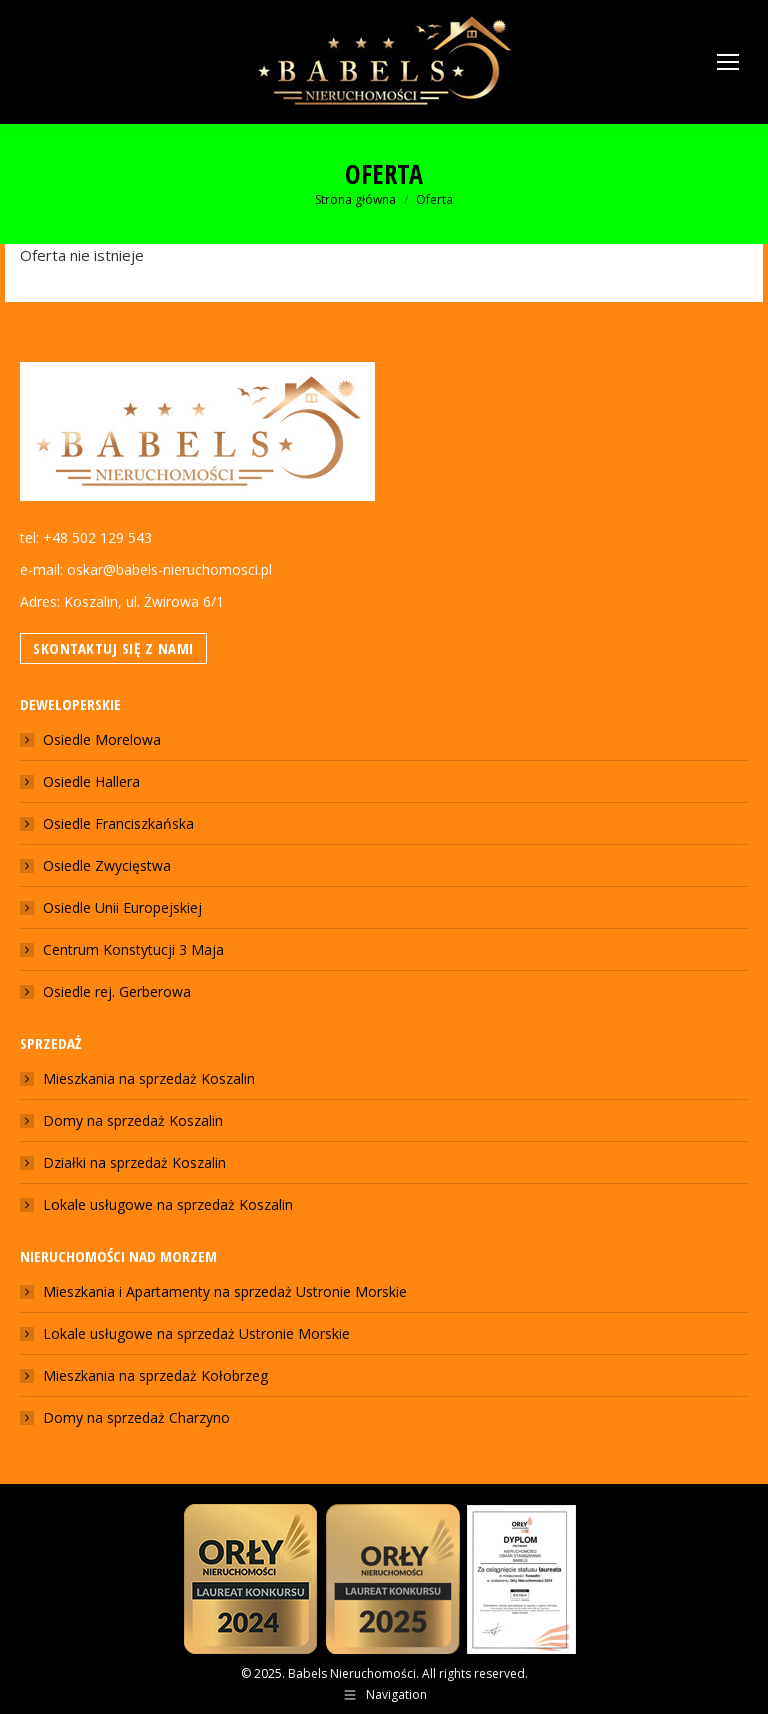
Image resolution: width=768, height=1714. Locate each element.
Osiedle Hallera (91, 781)
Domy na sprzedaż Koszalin (133, 1120)
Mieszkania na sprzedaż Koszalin (149, 1078)
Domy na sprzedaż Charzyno (136, 1417)
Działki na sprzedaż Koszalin (134, 1162)
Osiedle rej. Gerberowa (117, 991)
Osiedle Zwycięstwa (107, 865)
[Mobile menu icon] (728, 62)
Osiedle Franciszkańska (118, 823)
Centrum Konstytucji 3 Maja (133, 949)
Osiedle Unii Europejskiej (122, 907)
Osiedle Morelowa (102, 739)
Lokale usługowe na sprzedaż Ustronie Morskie (196, 1333)
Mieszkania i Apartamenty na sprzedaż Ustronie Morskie (225, 1291)
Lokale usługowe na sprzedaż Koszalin (168, 1204)
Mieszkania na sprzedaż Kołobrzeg (155, 1375)
